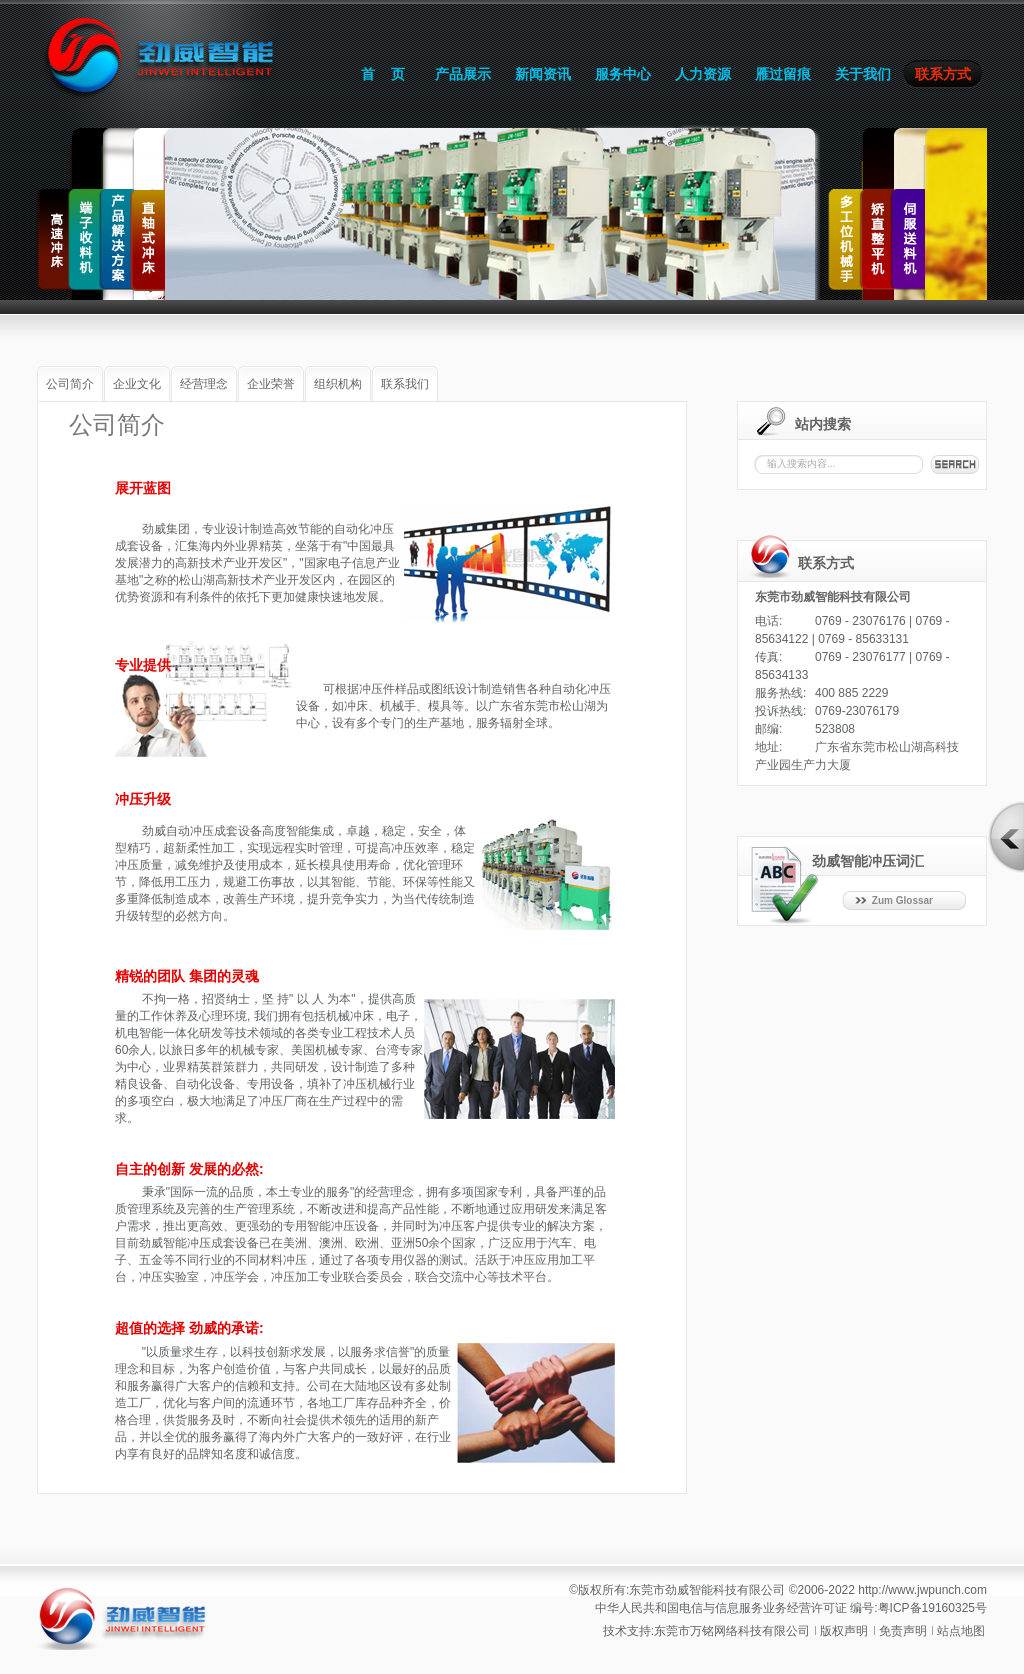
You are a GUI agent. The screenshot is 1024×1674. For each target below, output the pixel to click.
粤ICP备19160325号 (932, 1608)
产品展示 (463, 74)
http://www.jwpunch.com (922, 1590)
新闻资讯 (543, 74)
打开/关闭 (1006, 837)
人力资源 (703, 74)
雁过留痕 (783, 74)
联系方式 (943, 74)
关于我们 (863, 74)
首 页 (383, 74)
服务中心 (623, 74)
